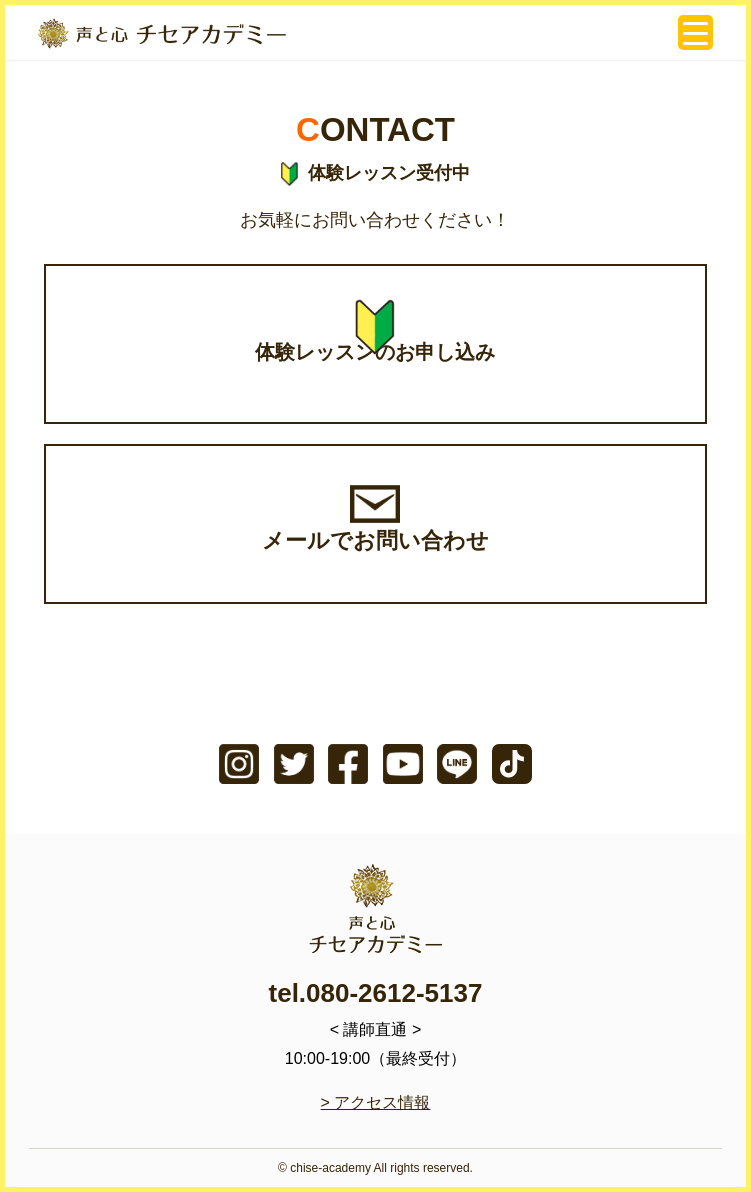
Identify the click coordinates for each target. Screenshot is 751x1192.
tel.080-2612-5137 (376, 993)
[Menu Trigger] (695, 32)
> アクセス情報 (376, 1102)
